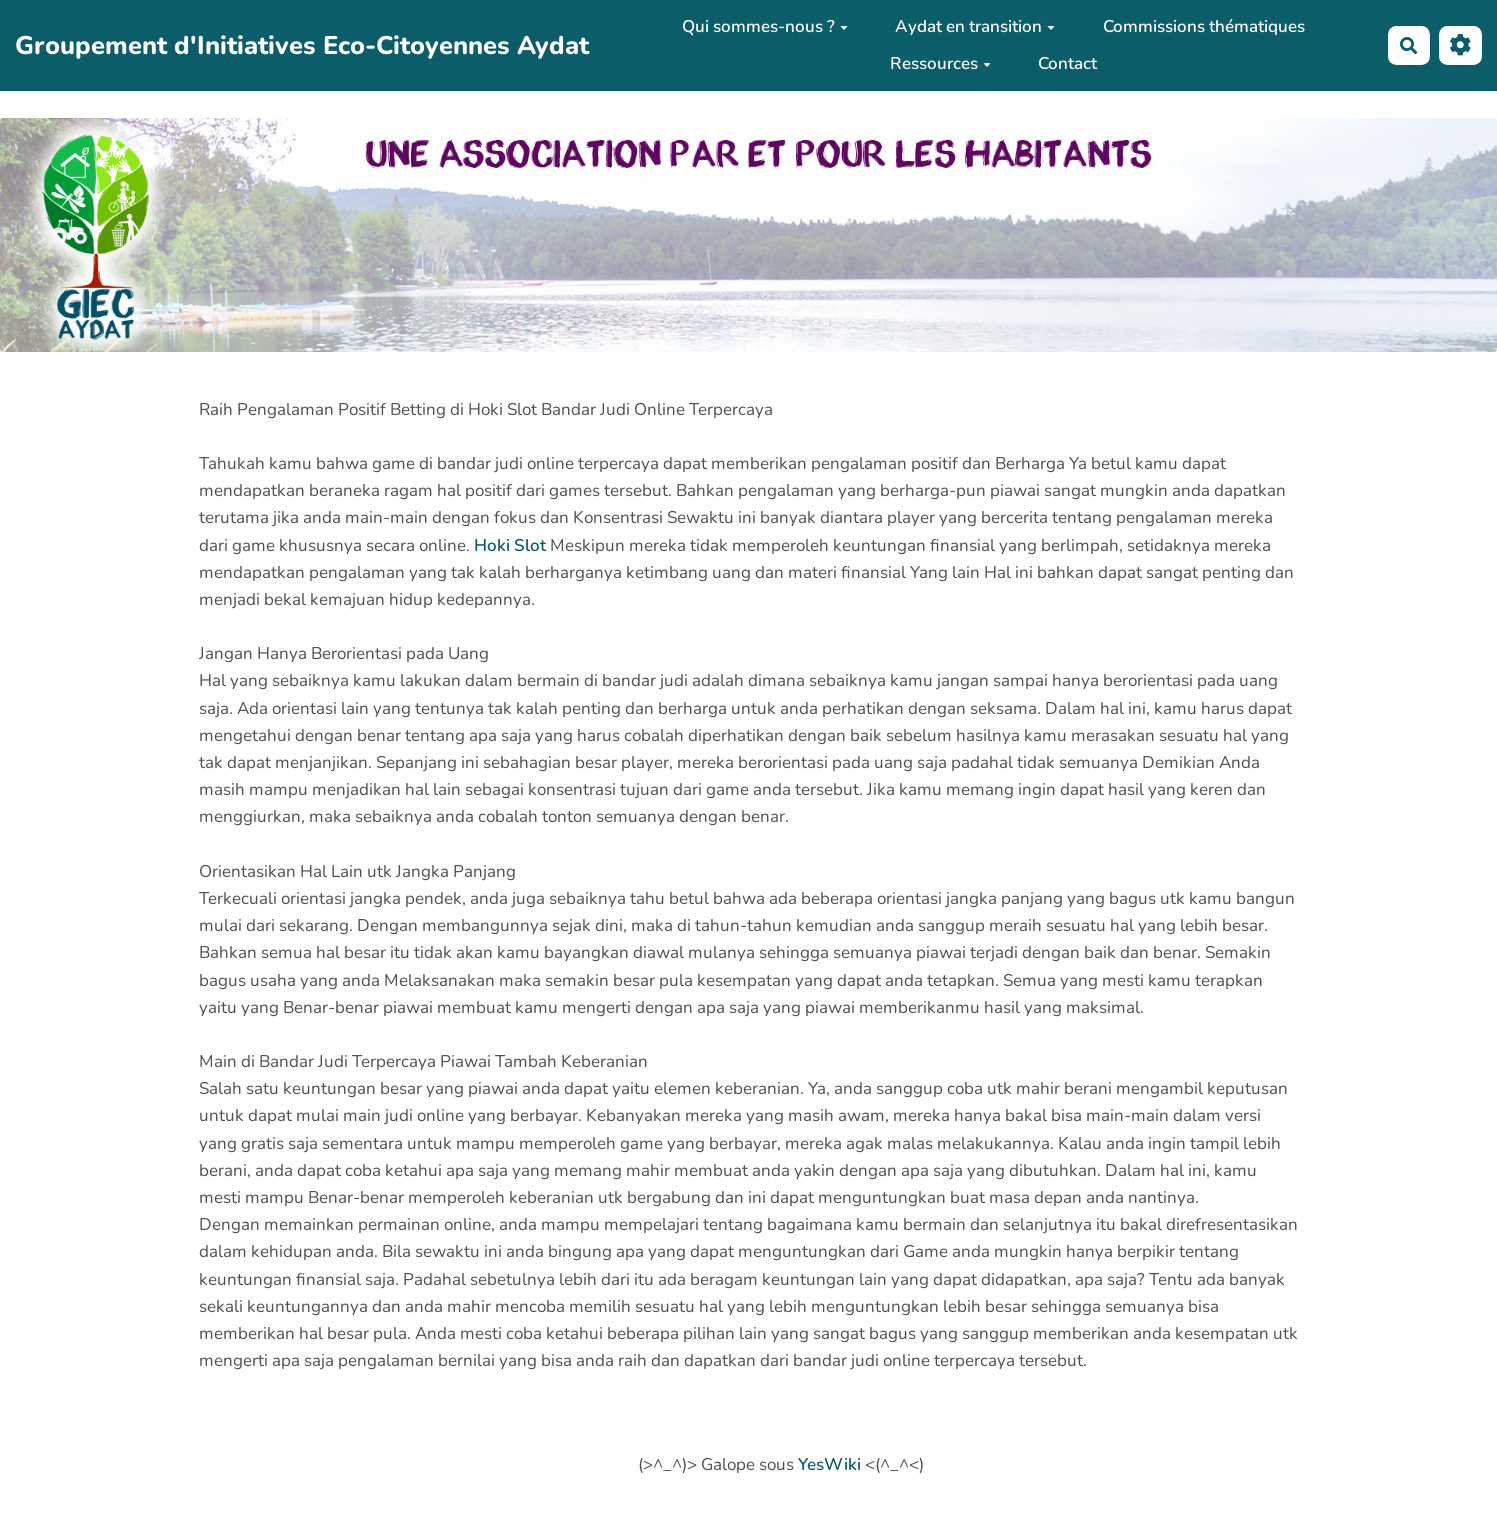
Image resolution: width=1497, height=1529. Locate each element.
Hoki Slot (510, 545)
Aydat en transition (975, 26)
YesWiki (829, 1464)
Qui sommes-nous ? (765, 26)
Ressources (940, 63)
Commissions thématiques (1204, 26)
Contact (1067, 63)
